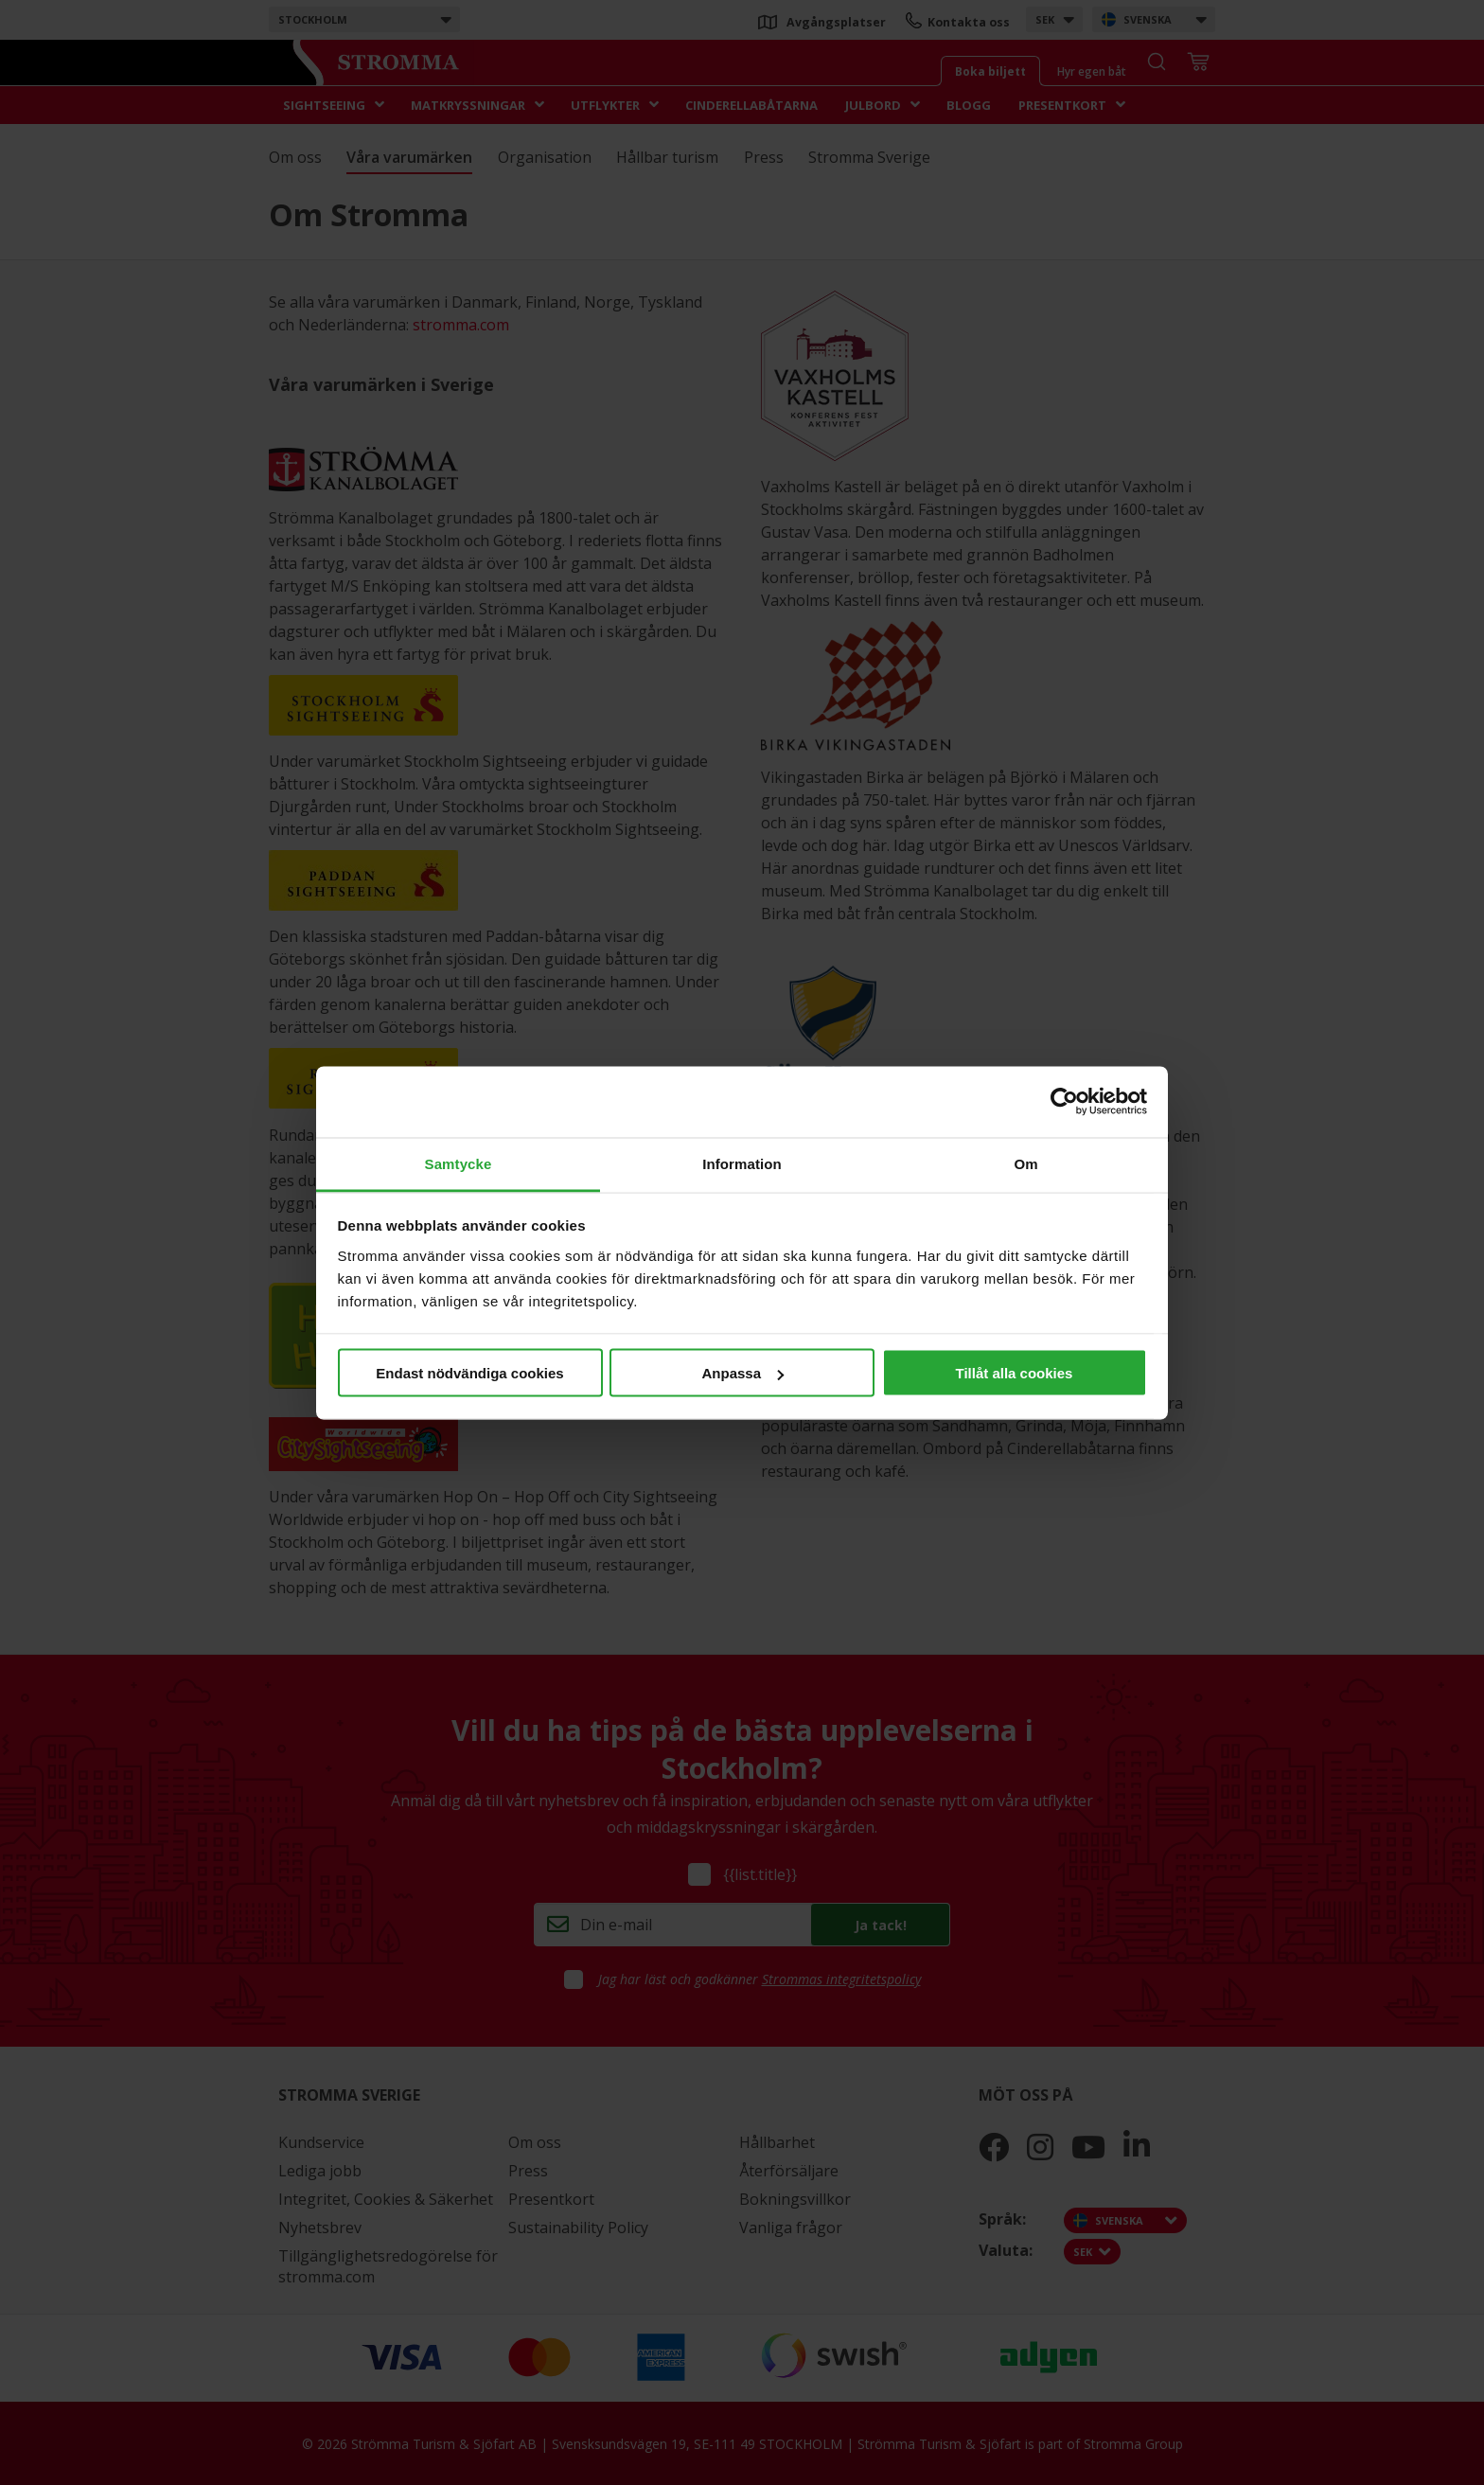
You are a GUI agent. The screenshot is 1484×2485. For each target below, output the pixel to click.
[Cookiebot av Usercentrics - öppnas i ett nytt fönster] (1064, 1102)
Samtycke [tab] (458, 1163)
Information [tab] (742, 1163)
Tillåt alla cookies (1014, 1373)
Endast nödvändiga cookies (469, 1373)
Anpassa (742, 1373)
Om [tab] (1025, 1163)
